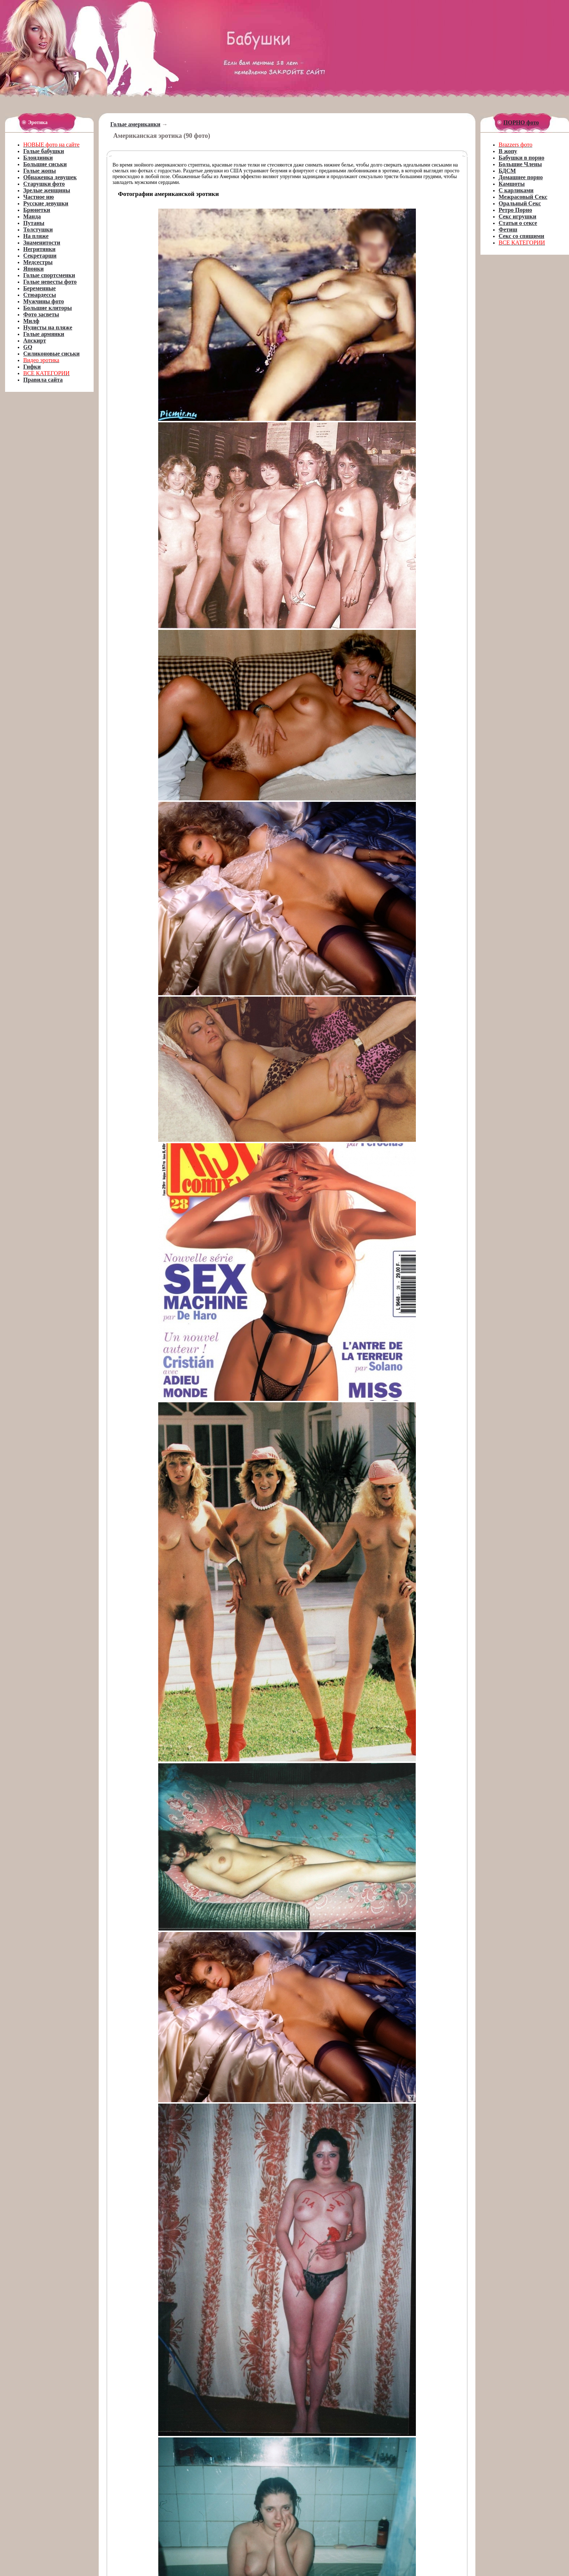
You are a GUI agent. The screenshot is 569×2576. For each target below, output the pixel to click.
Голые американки (135, 124)
